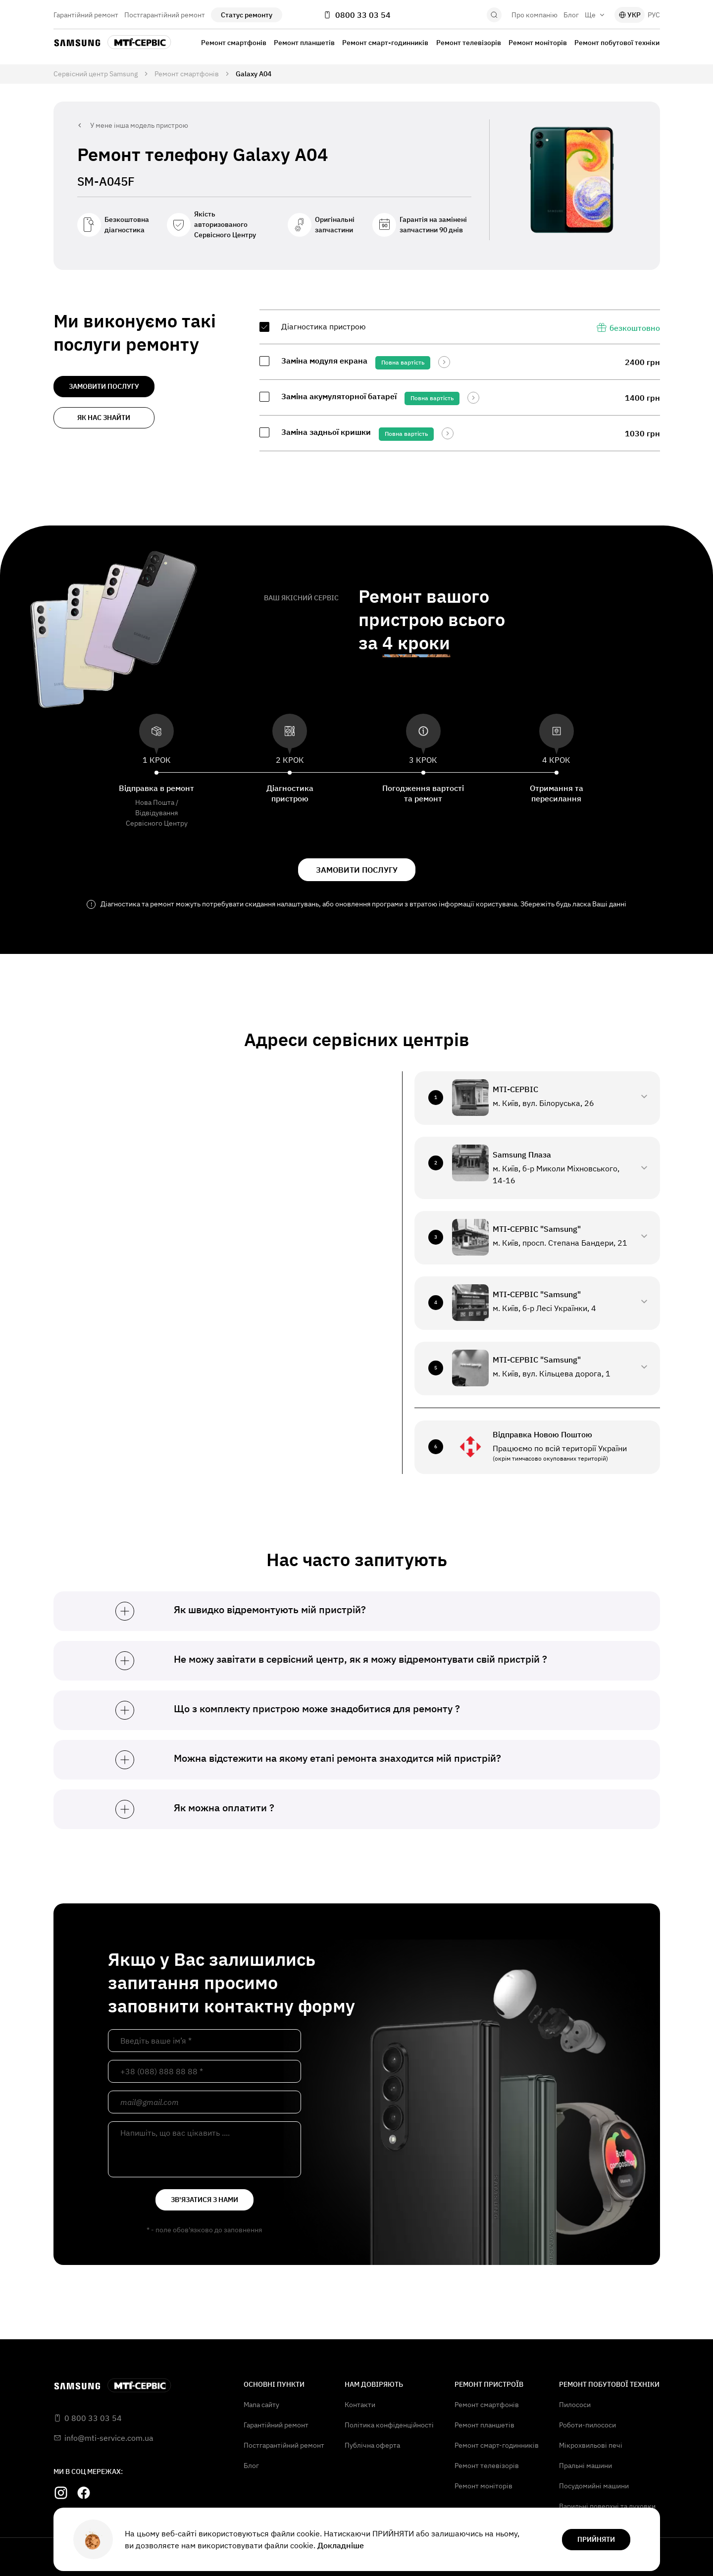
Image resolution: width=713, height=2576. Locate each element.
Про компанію (534, 14)
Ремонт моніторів (538, 42)
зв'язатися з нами (204, 2199)
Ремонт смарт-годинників (385, 42)
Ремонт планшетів (304, 42)
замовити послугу (104, 386)
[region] (459, 380)
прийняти (596, 2539)
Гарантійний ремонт (85, 14)
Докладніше (340, 2545)
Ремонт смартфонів (233, 42)
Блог (571, 14)
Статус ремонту (246, 14)
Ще (595, 14)
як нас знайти (103, 417)
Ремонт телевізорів (468, 42)
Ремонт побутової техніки (617, 42)
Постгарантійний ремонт (164, 14)
